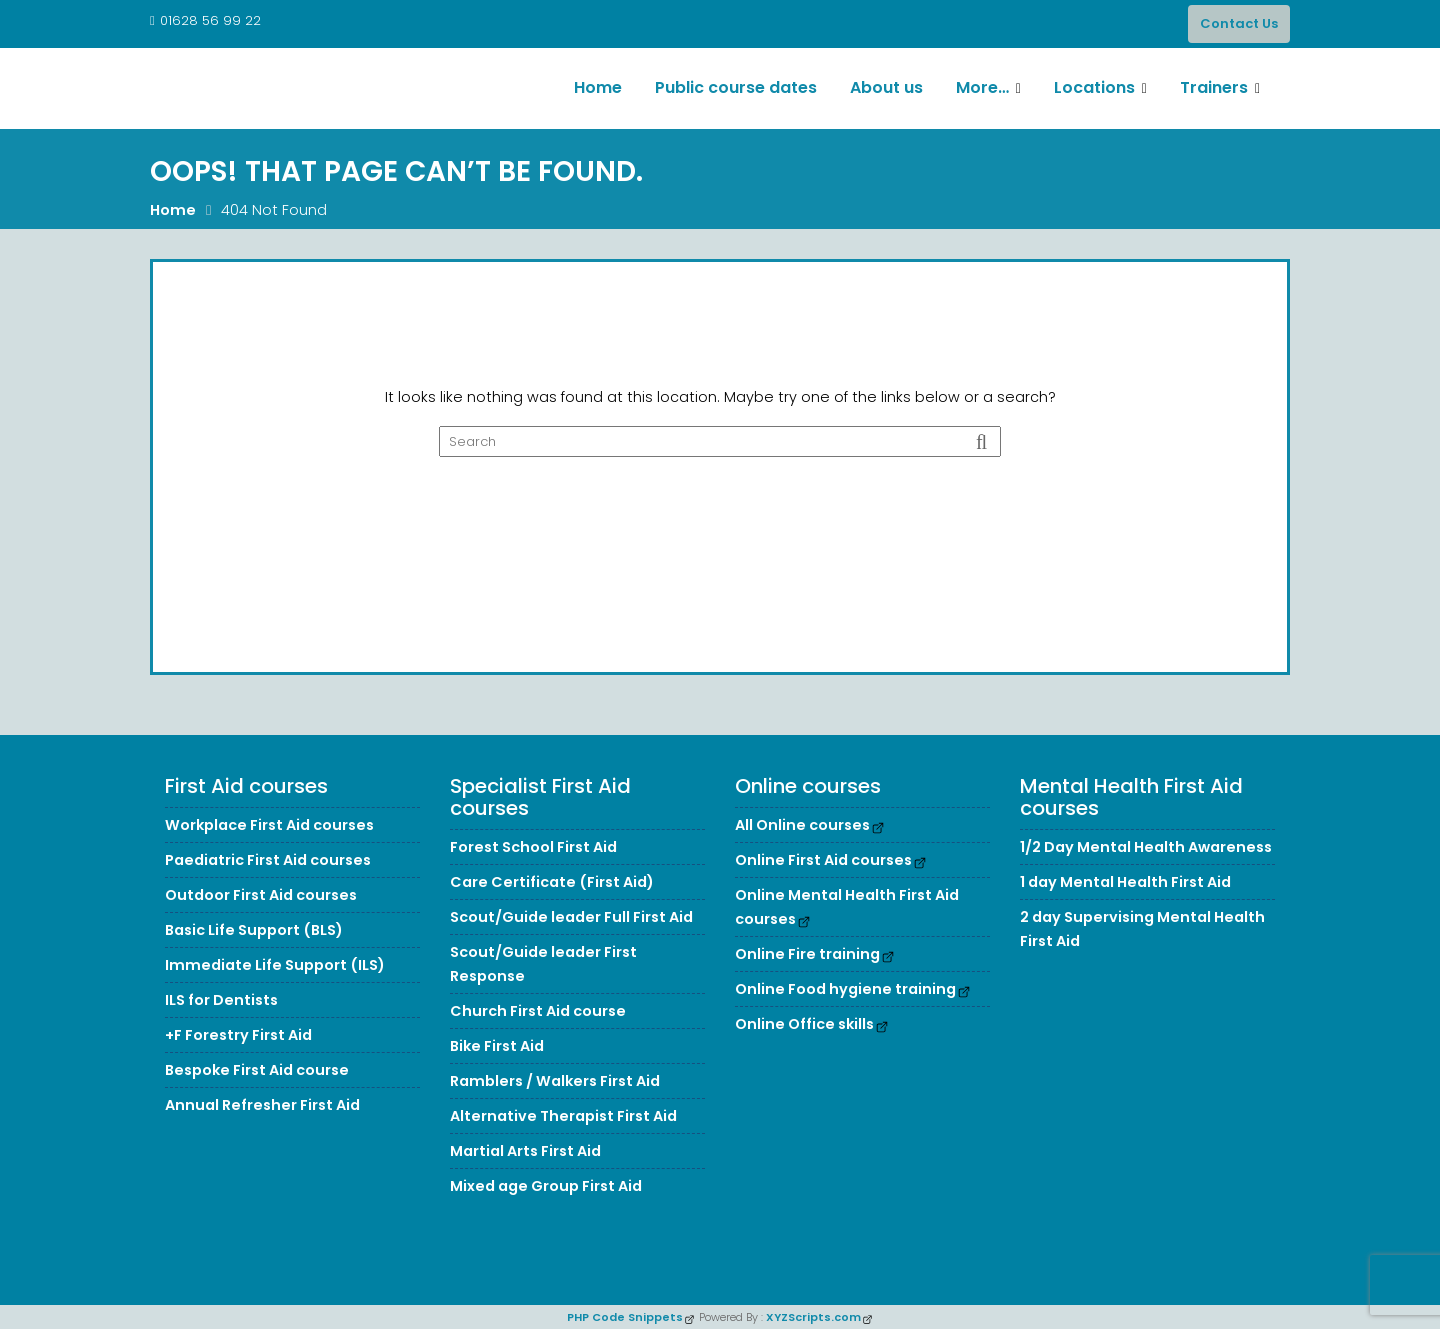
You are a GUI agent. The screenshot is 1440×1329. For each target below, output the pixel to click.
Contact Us (1239, 23)
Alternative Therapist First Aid (563, 1116)
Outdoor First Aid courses (261, 895)
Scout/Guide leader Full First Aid (571, 917)
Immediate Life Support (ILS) (275, 965)
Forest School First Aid (533, 847)
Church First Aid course (538, 1011)
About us (886, 87)
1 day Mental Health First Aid (1125, 882)
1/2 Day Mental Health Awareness (1146, 847)
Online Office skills (804, 1024)
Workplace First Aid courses (269, 825)
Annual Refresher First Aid (262, 1105)
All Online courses (802, 825)
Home (598, 87)
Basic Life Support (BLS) (254, 930)
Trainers (1214, 87)
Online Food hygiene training (845, 989)
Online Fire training (807, 954)
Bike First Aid (497, 1046)
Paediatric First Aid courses (268, 860)
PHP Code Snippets (625, 1317)
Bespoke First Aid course (257, 1070)
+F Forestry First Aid (238, 1035)
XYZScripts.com (813, 1317)
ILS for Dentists (221, 1000)
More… (982, 87)
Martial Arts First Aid (525, 1151)
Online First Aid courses (823, 860)
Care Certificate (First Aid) (552, 882)
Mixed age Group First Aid (546, 1186)
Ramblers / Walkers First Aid (555, 1081)
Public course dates (736, 87)
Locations (1094, 87)
